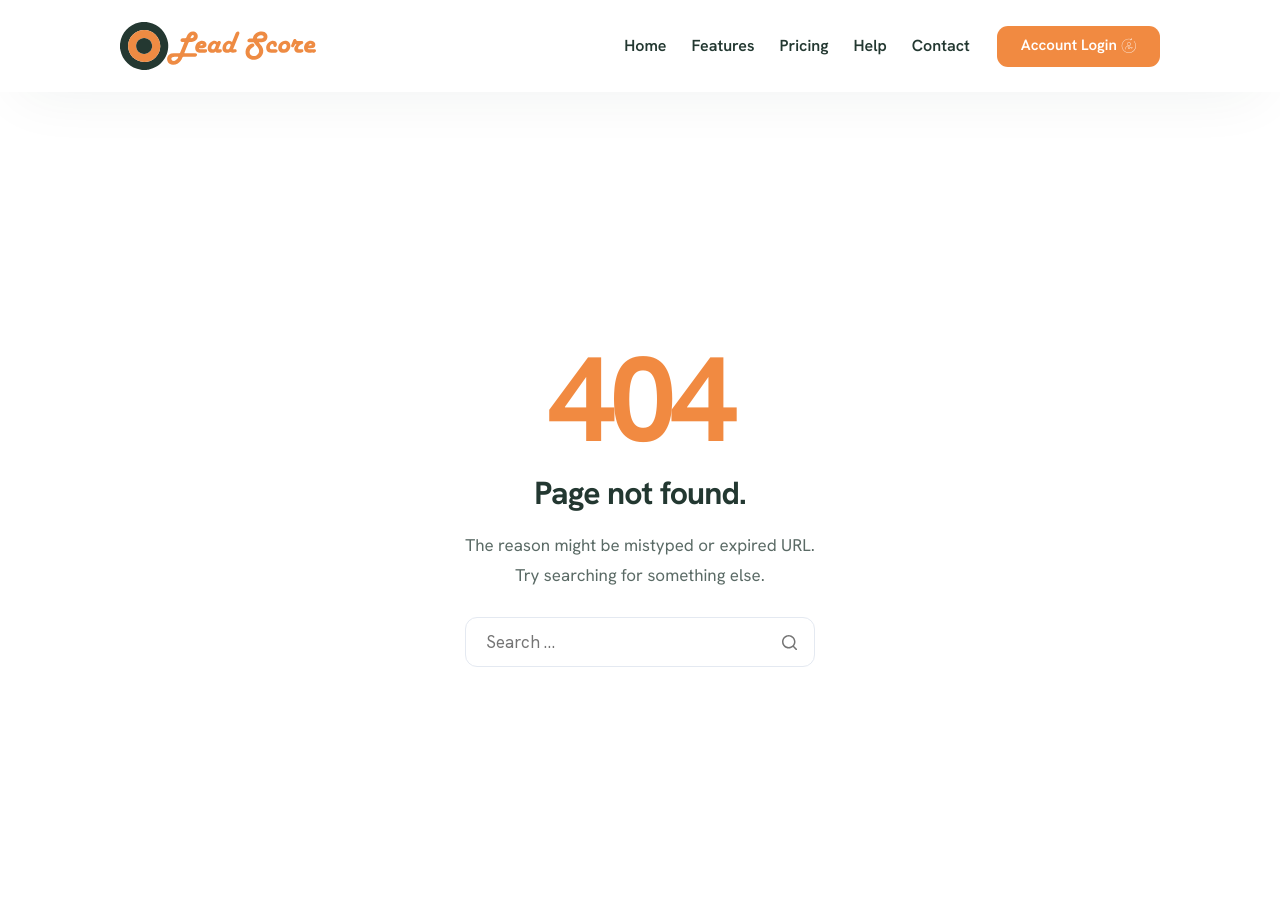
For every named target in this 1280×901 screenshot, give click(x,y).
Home (645, 46)
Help (870, 46)
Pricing (804, 46)
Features (723, 46)
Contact (941, 46)
